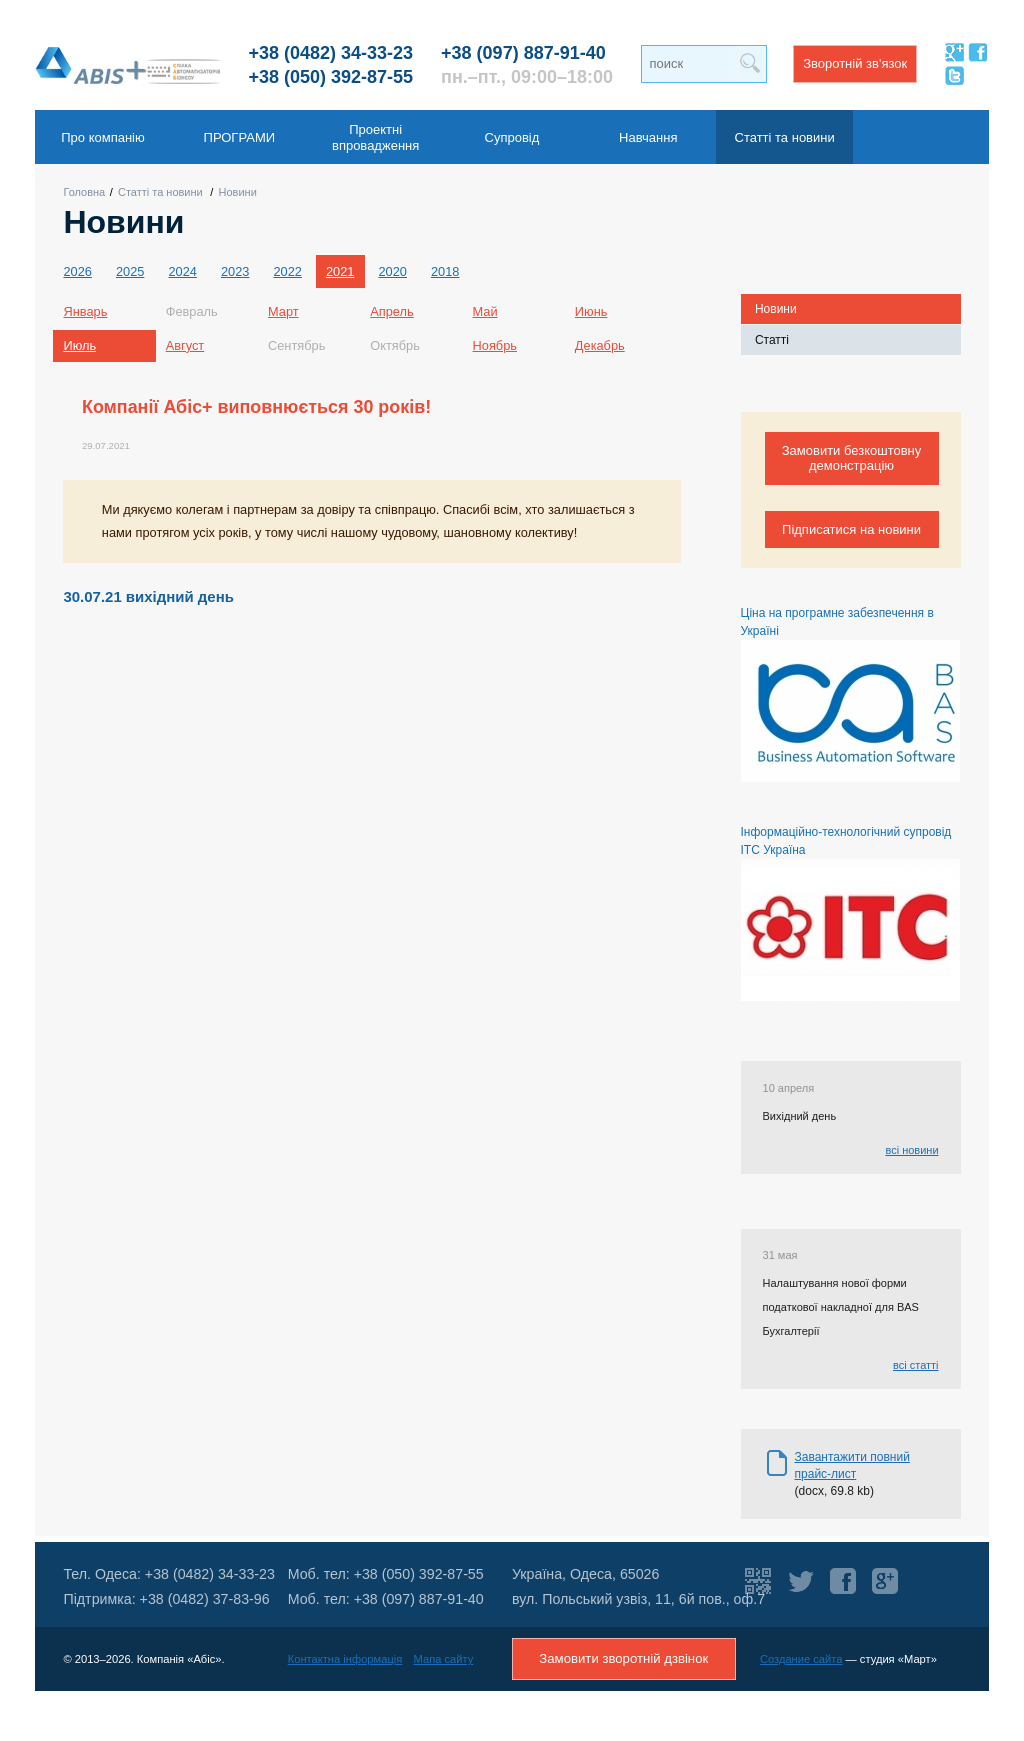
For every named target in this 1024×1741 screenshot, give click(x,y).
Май (485, 311)
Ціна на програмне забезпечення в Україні (850, 694)
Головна (84, 192)
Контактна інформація (345, 1659)
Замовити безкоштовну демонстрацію (852, 458)
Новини (238, 192)
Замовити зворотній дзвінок (623, 1658)
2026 (77, 271)
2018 (445, 271)
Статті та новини (160, 192)
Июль (79, 345)
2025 (130, 271)
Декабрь (600, 345)
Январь (85, 311)
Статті (772, 340)
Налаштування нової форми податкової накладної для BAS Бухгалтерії (841, 1306)
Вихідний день (800, 1116)
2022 (287, 271)
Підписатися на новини (851, 529)
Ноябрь (495, 345)
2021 (340, 271)
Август (185, 345)
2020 (392, 271)
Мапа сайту (444, 1659)
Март (283, 311)
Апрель (391, 311)
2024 (182, 271)
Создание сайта (801, 1659)
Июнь (591, 311)
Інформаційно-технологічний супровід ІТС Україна (850, 913)
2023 (235, 271)
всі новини (911, 1150)
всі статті (916, 1365)
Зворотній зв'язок (855, 63)
